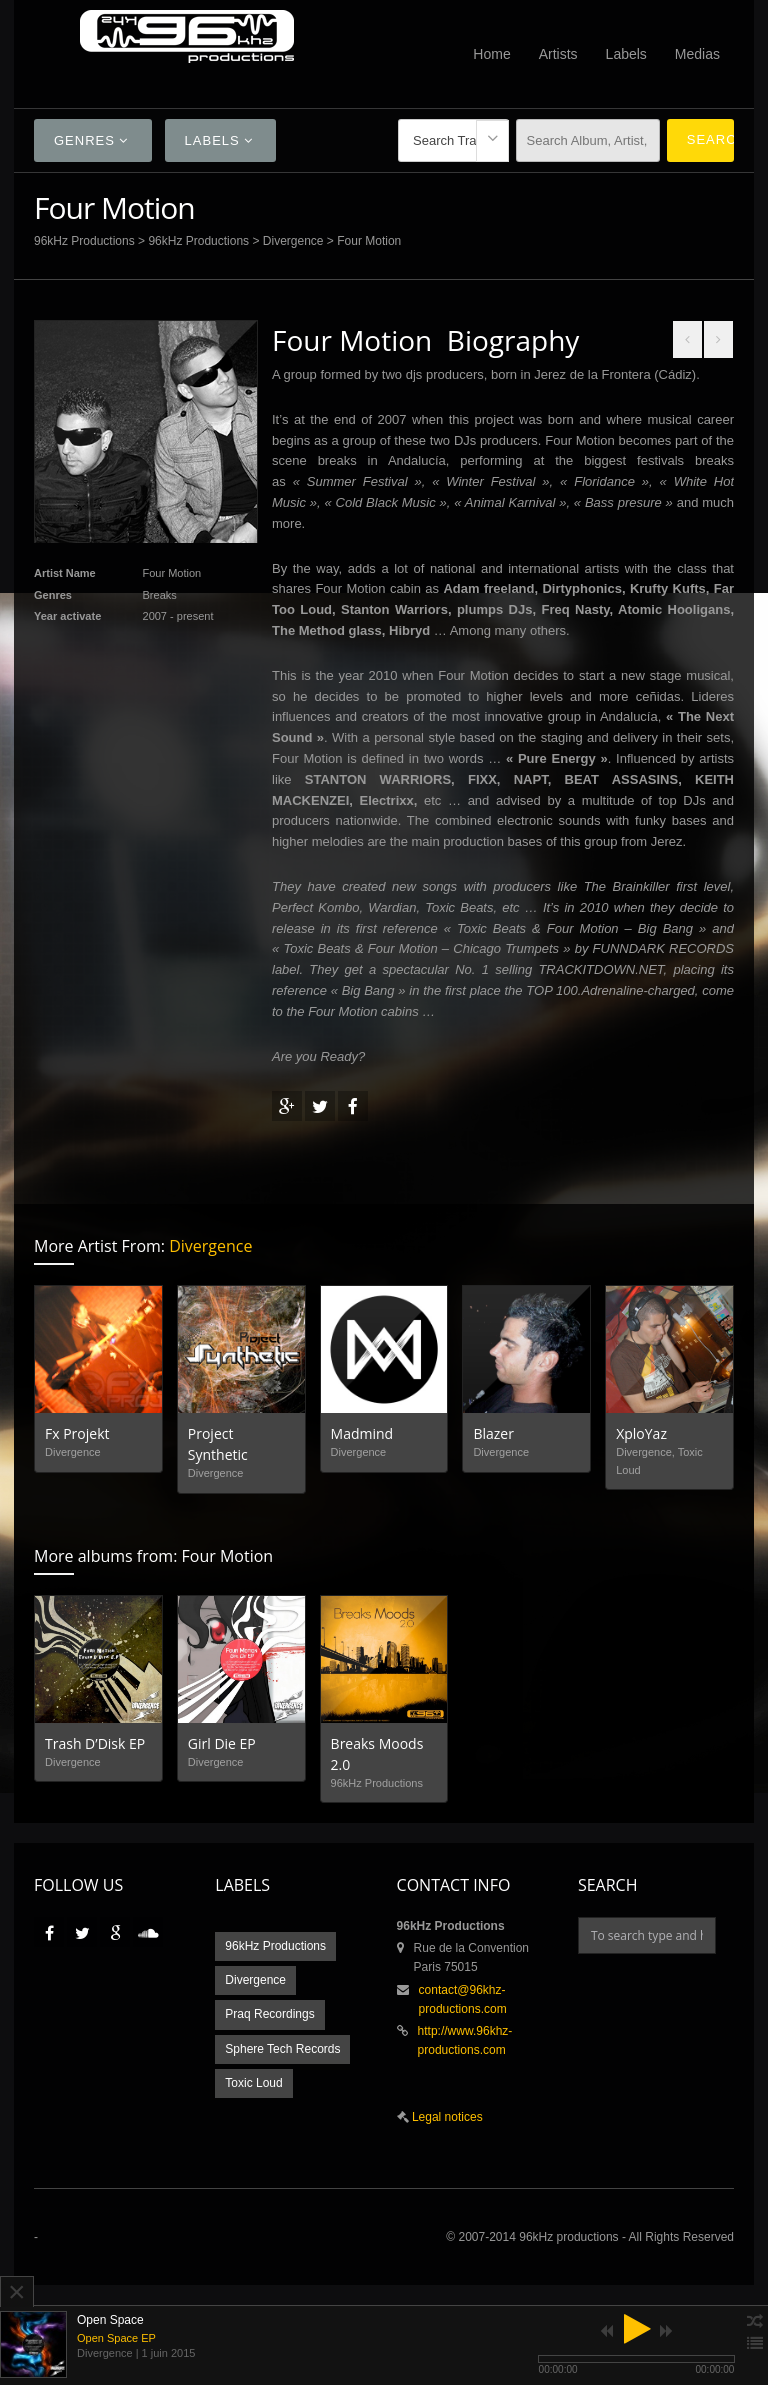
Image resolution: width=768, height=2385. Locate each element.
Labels (626, 54)
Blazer (493, 1433)
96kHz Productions (84, 241)
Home (491, 54)
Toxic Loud (253, 2083)
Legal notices (446, 2117)
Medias (697, 54)
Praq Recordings (269, 2014)
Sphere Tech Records (282, 2049)
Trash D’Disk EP (95, 1743)
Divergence (293, 241)
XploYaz (641, 1433)
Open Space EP (116, 2338)
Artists (558, 54)
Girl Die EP (222, 1743)
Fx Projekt (77, 1433)
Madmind (362, 1433)
